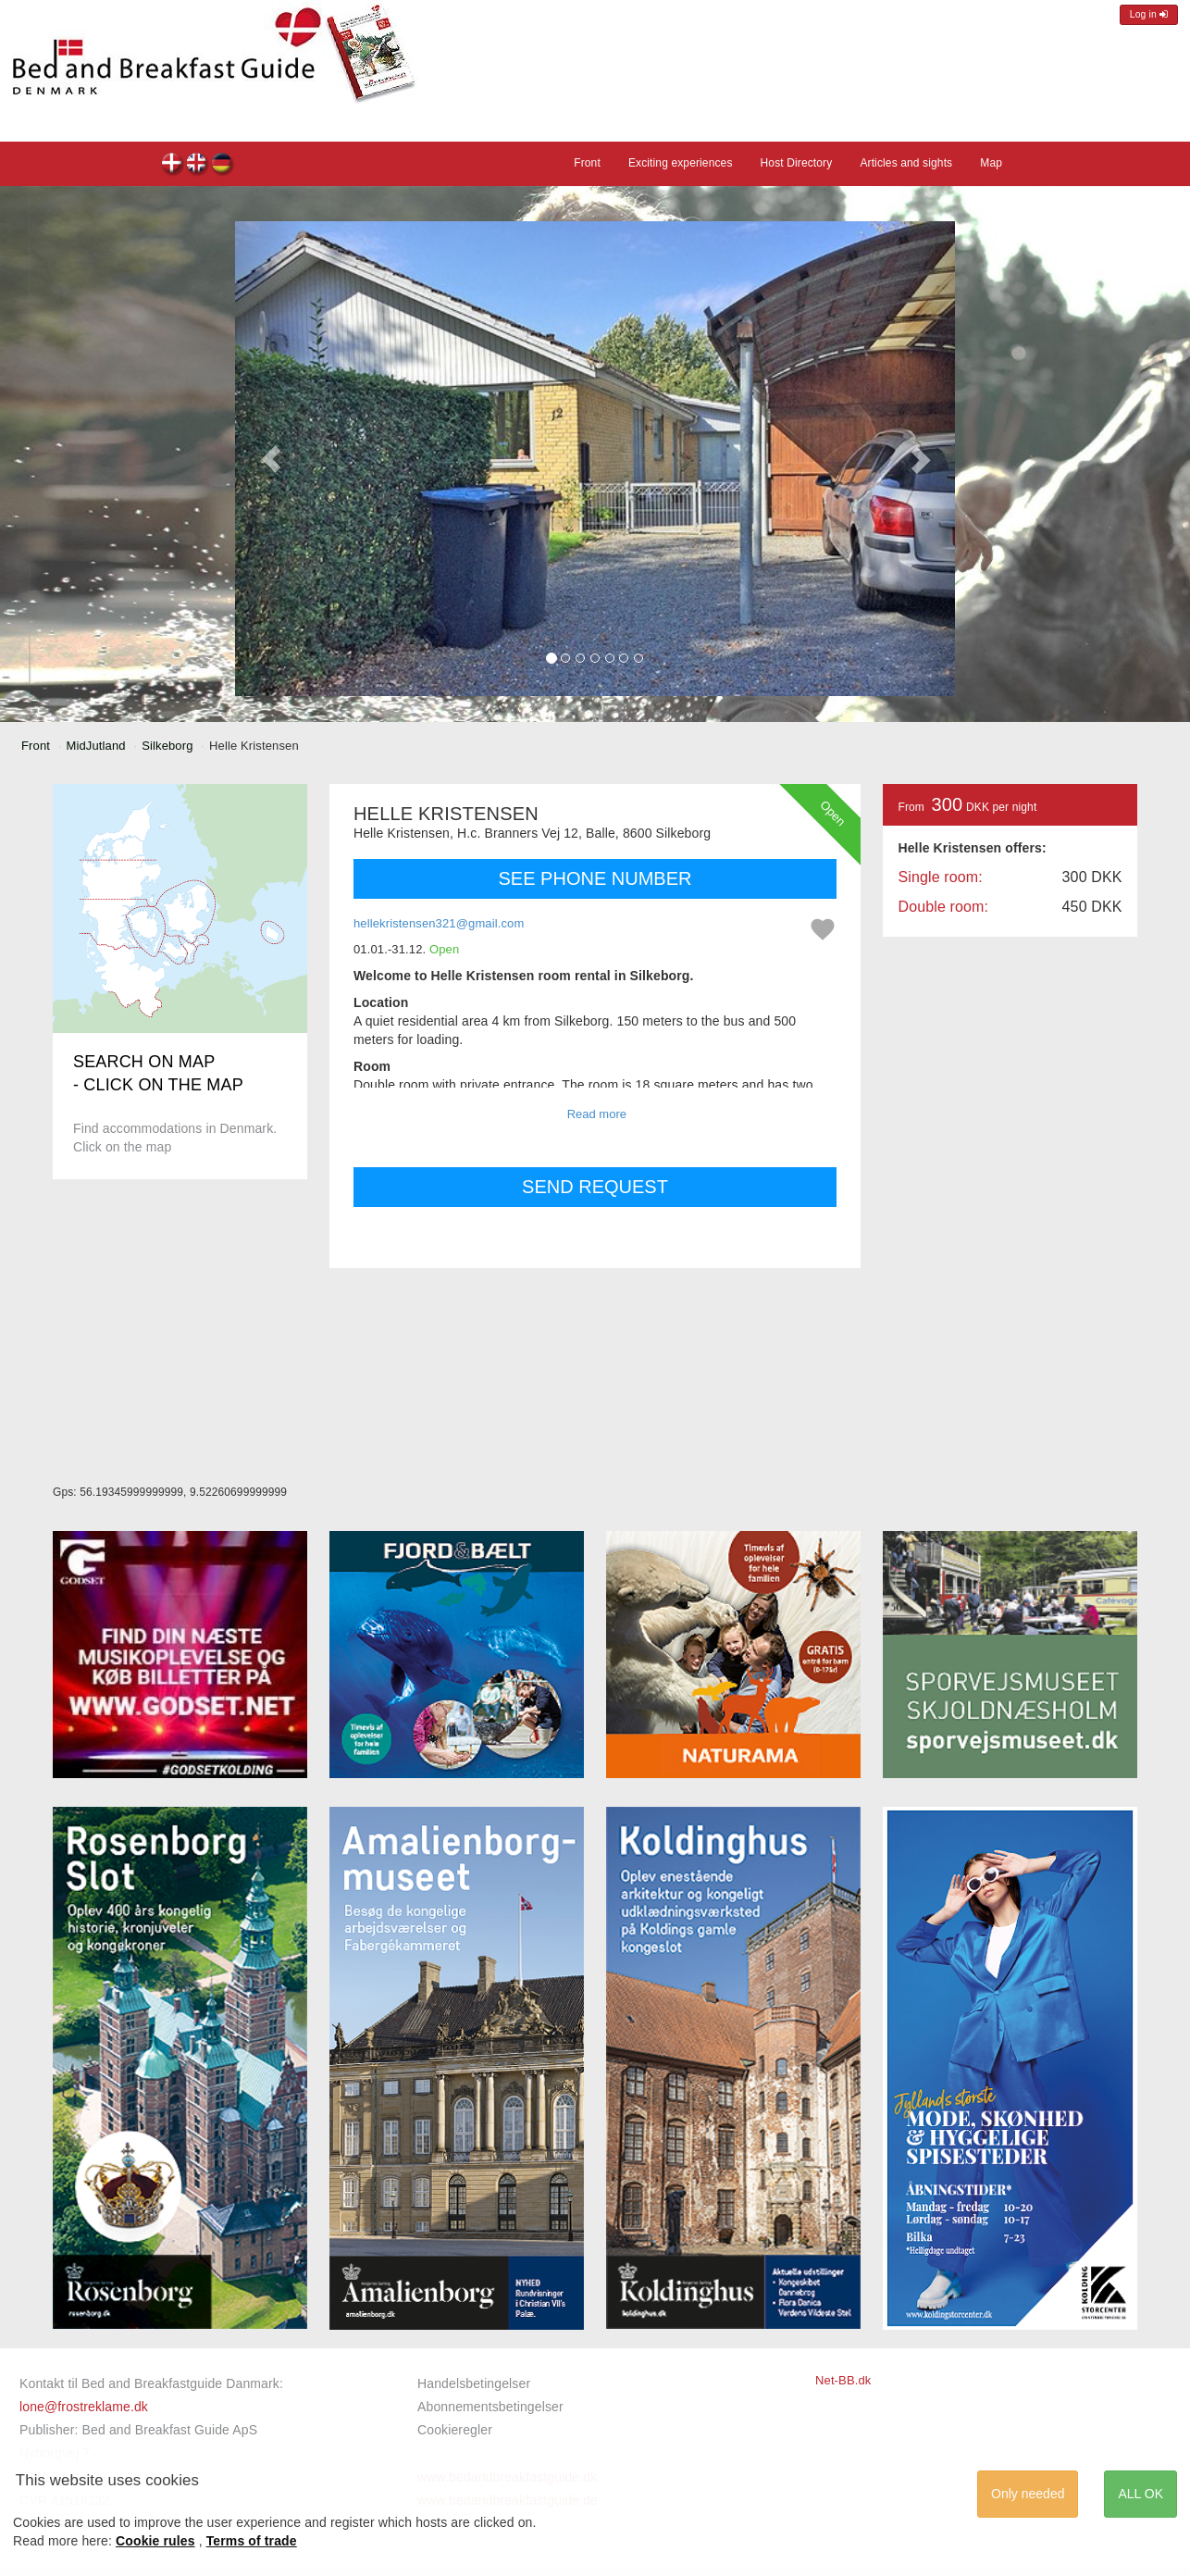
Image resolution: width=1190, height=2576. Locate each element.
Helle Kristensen (172, 165)
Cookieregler (454, 2429)
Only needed (1027, 2493)
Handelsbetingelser (473, 2383)
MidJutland (96, 746)
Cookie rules (155, 2540)
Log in (1149, 14)
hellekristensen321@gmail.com (438, 923)
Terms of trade (251, 2540)
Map (991, 162)
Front (587, 162)
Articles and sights (906, 162)
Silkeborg (167, 746)
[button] (271, 458)
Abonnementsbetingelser (490, 2406)
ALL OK (1140, 2493)
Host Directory (797, 162)
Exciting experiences (680, 162)
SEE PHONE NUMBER (595, 878)
